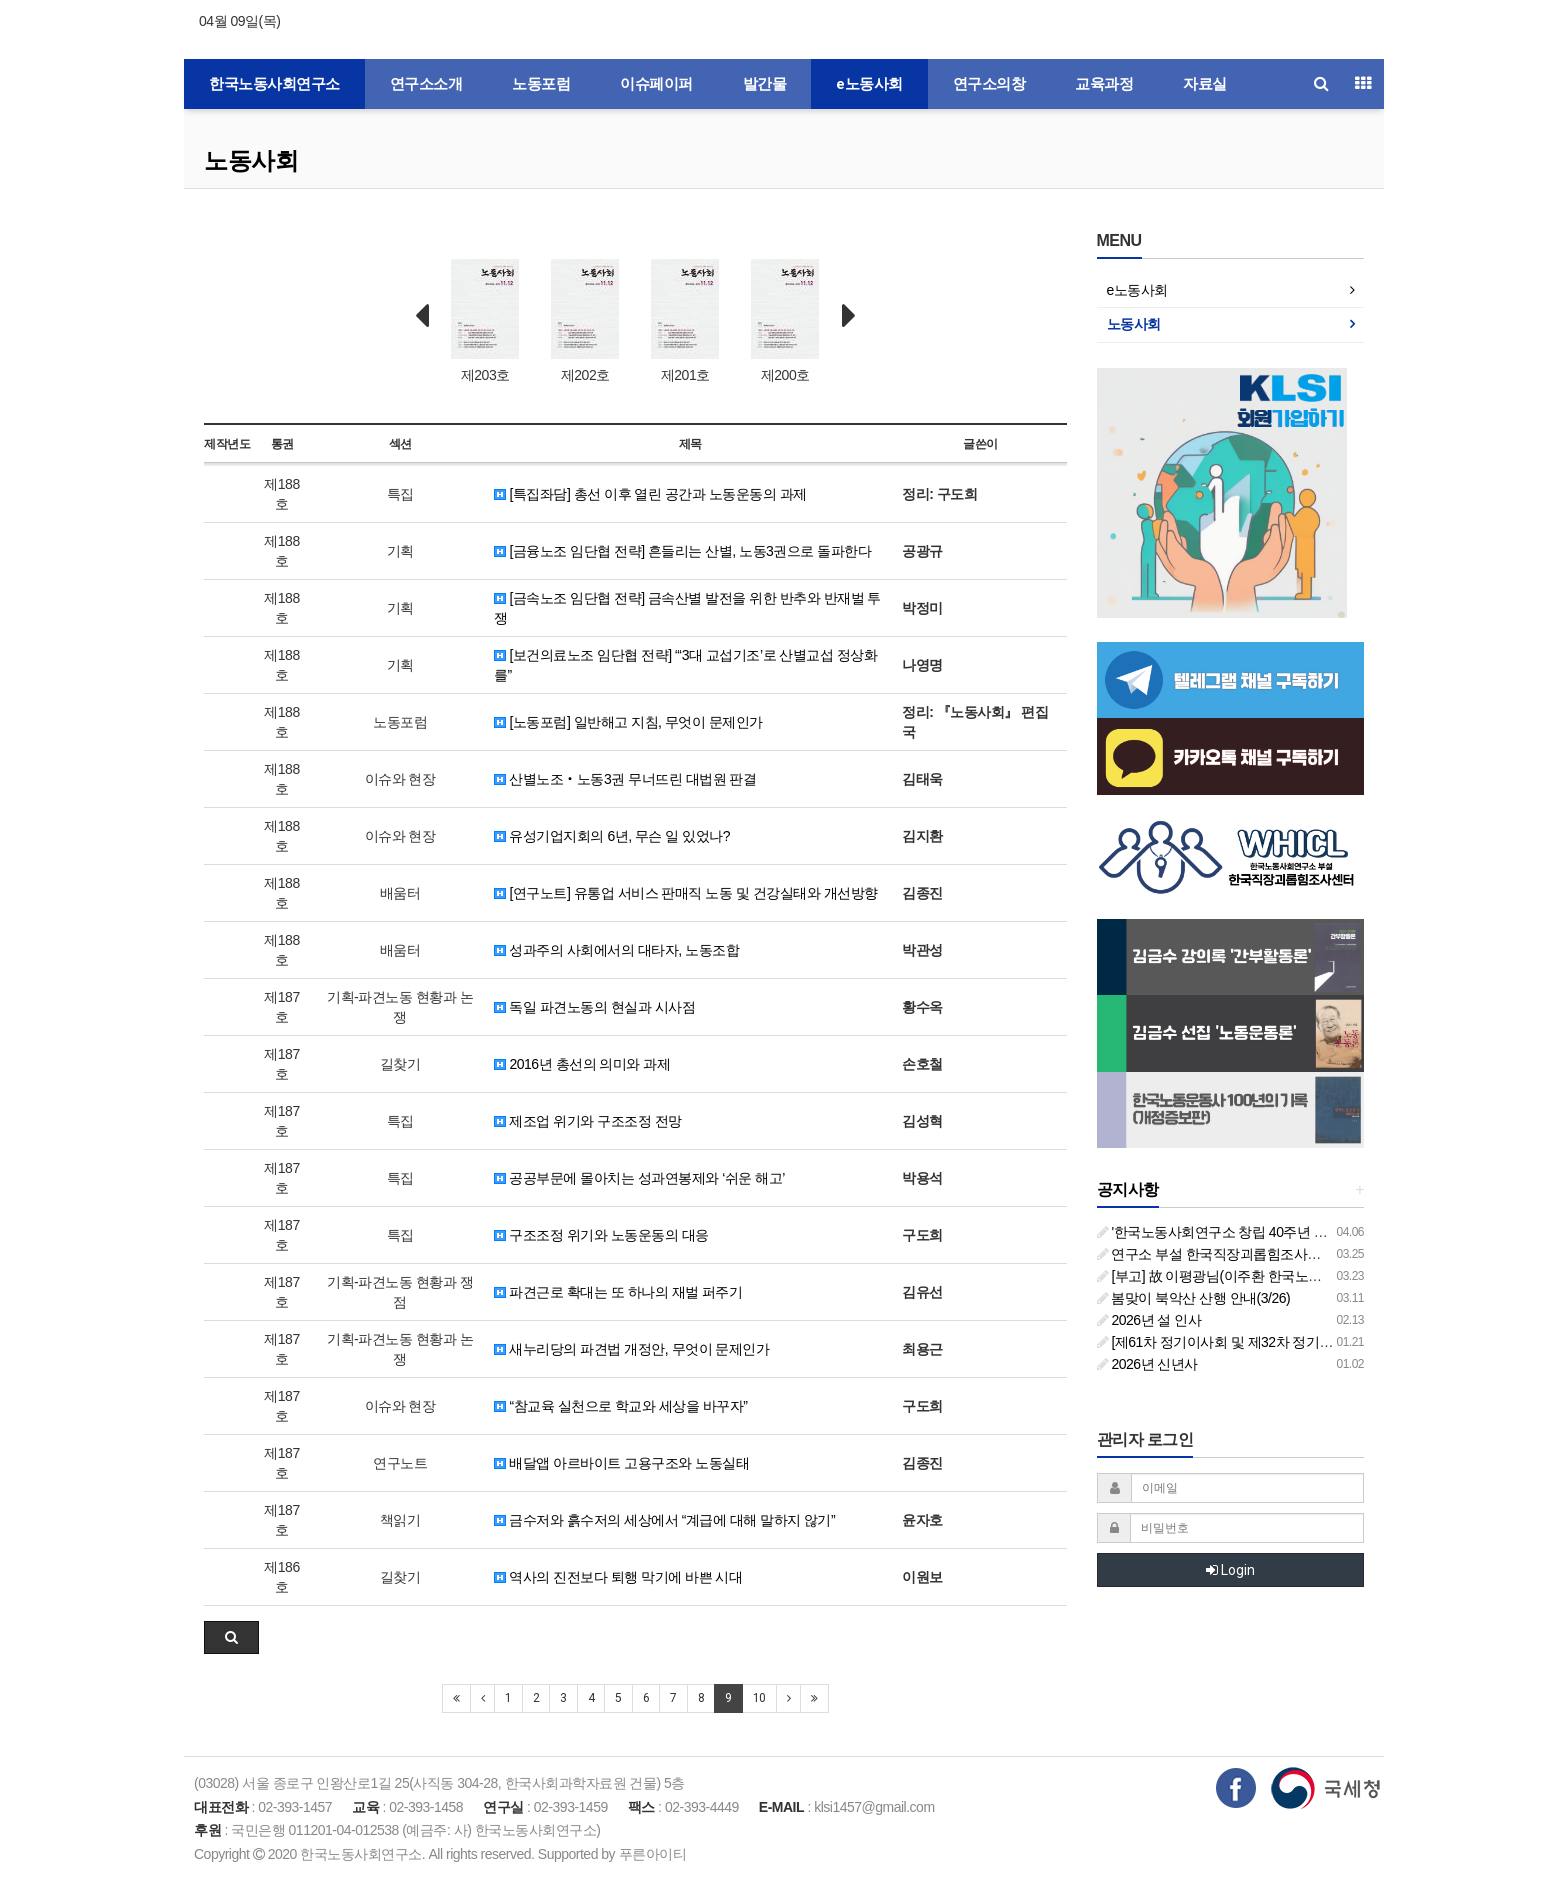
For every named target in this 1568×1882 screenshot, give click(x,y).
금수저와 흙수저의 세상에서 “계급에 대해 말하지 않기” (664, 1520)
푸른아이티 (653, 1854)
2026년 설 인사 (1149, 1320)
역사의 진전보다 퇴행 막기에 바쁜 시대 (618, 1577)
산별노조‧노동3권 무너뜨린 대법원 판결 (625, 779)
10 (759, 1698)
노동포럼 (541, 84)
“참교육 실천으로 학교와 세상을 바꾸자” (620, 1406)
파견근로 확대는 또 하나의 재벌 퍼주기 (618, 1292)
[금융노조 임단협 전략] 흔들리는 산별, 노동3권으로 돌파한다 (682, 551)
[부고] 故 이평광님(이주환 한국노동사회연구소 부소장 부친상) (1289, 1276)
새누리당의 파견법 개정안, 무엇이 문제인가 (631, 1349)
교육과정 (1104, 84)
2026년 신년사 (1147, 1364)
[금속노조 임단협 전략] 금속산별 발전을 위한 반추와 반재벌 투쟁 (687, 608)
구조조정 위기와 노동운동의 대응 (601, 1235)
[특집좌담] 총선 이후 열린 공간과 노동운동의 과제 (650, 494)
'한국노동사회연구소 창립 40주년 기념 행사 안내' (1250, 1232)
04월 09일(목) (239, 21)
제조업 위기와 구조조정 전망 (588, 1121)
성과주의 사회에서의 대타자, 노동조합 (616, 950)
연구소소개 (426, 84)
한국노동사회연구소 (274, 84)
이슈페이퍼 (656, 84)
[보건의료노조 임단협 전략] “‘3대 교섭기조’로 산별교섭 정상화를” (685, 665)
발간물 (765, 84)
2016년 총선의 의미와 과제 (582, 1064)
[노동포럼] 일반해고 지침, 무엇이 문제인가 (628, 722)
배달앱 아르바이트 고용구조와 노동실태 (621, 1463)
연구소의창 (989, 84)
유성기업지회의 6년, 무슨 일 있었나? (612, 836)
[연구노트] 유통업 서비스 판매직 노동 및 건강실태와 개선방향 (685, 893)
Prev (422, 316)
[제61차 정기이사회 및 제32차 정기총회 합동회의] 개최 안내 (1283, 1342)
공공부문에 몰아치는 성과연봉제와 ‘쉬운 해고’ (639, 1178)
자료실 (1205, 84)
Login (1230, 1570)
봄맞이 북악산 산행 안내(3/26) (1194, 1298)
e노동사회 (869, 84)
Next (849, 316)
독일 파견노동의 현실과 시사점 (594, 1007)
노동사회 (251, 160)
